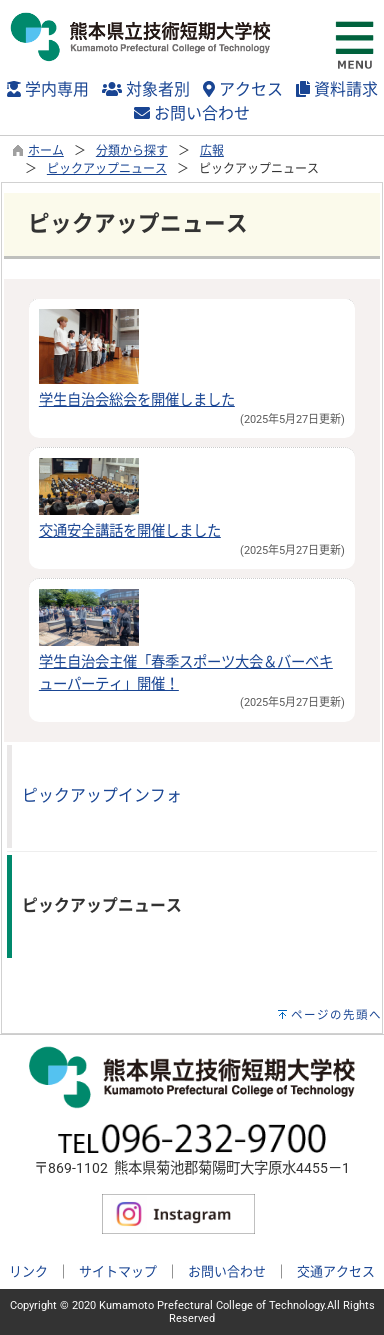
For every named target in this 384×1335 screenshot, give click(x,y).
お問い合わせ (192, 113)
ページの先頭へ (336, 1015)
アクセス (243, 89)
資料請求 (337, 89)
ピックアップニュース (107, 169)
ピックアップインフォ (102, 795)
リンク (28, 1271)
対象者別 (146, 89)
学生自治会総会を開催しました (137, 400)
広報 (212, 151)
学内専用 (48, 89)
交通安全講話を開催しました (130, 531)
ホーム (46, 151)
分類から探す (132, 151)
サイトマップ (118, 1271)
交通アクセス (336, 1271)
